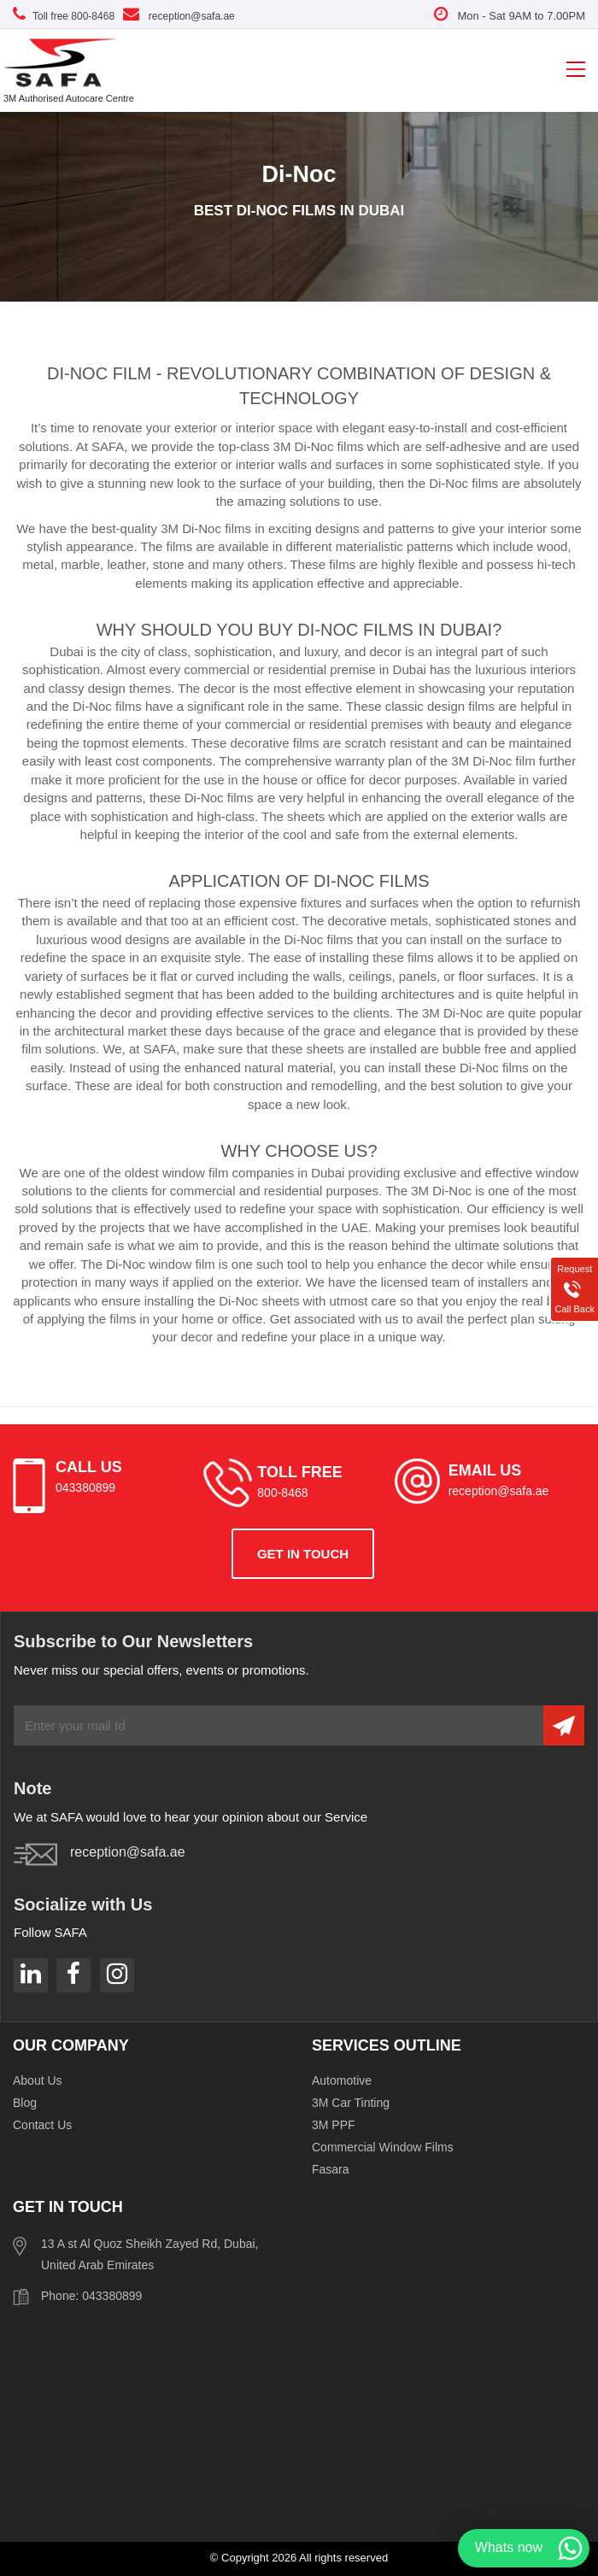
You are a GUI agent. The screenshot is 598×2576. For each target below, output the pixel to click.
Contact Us (42, 2125)
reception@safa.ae (179, 16)
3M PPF (333, 2125)
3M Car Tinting (351, 2103)
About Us (37, 2080)
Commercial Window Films (383, 2147)
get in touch (303, 1553)
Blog (25, 2103)
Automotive (342, 2080)
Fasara (330, 2169)
